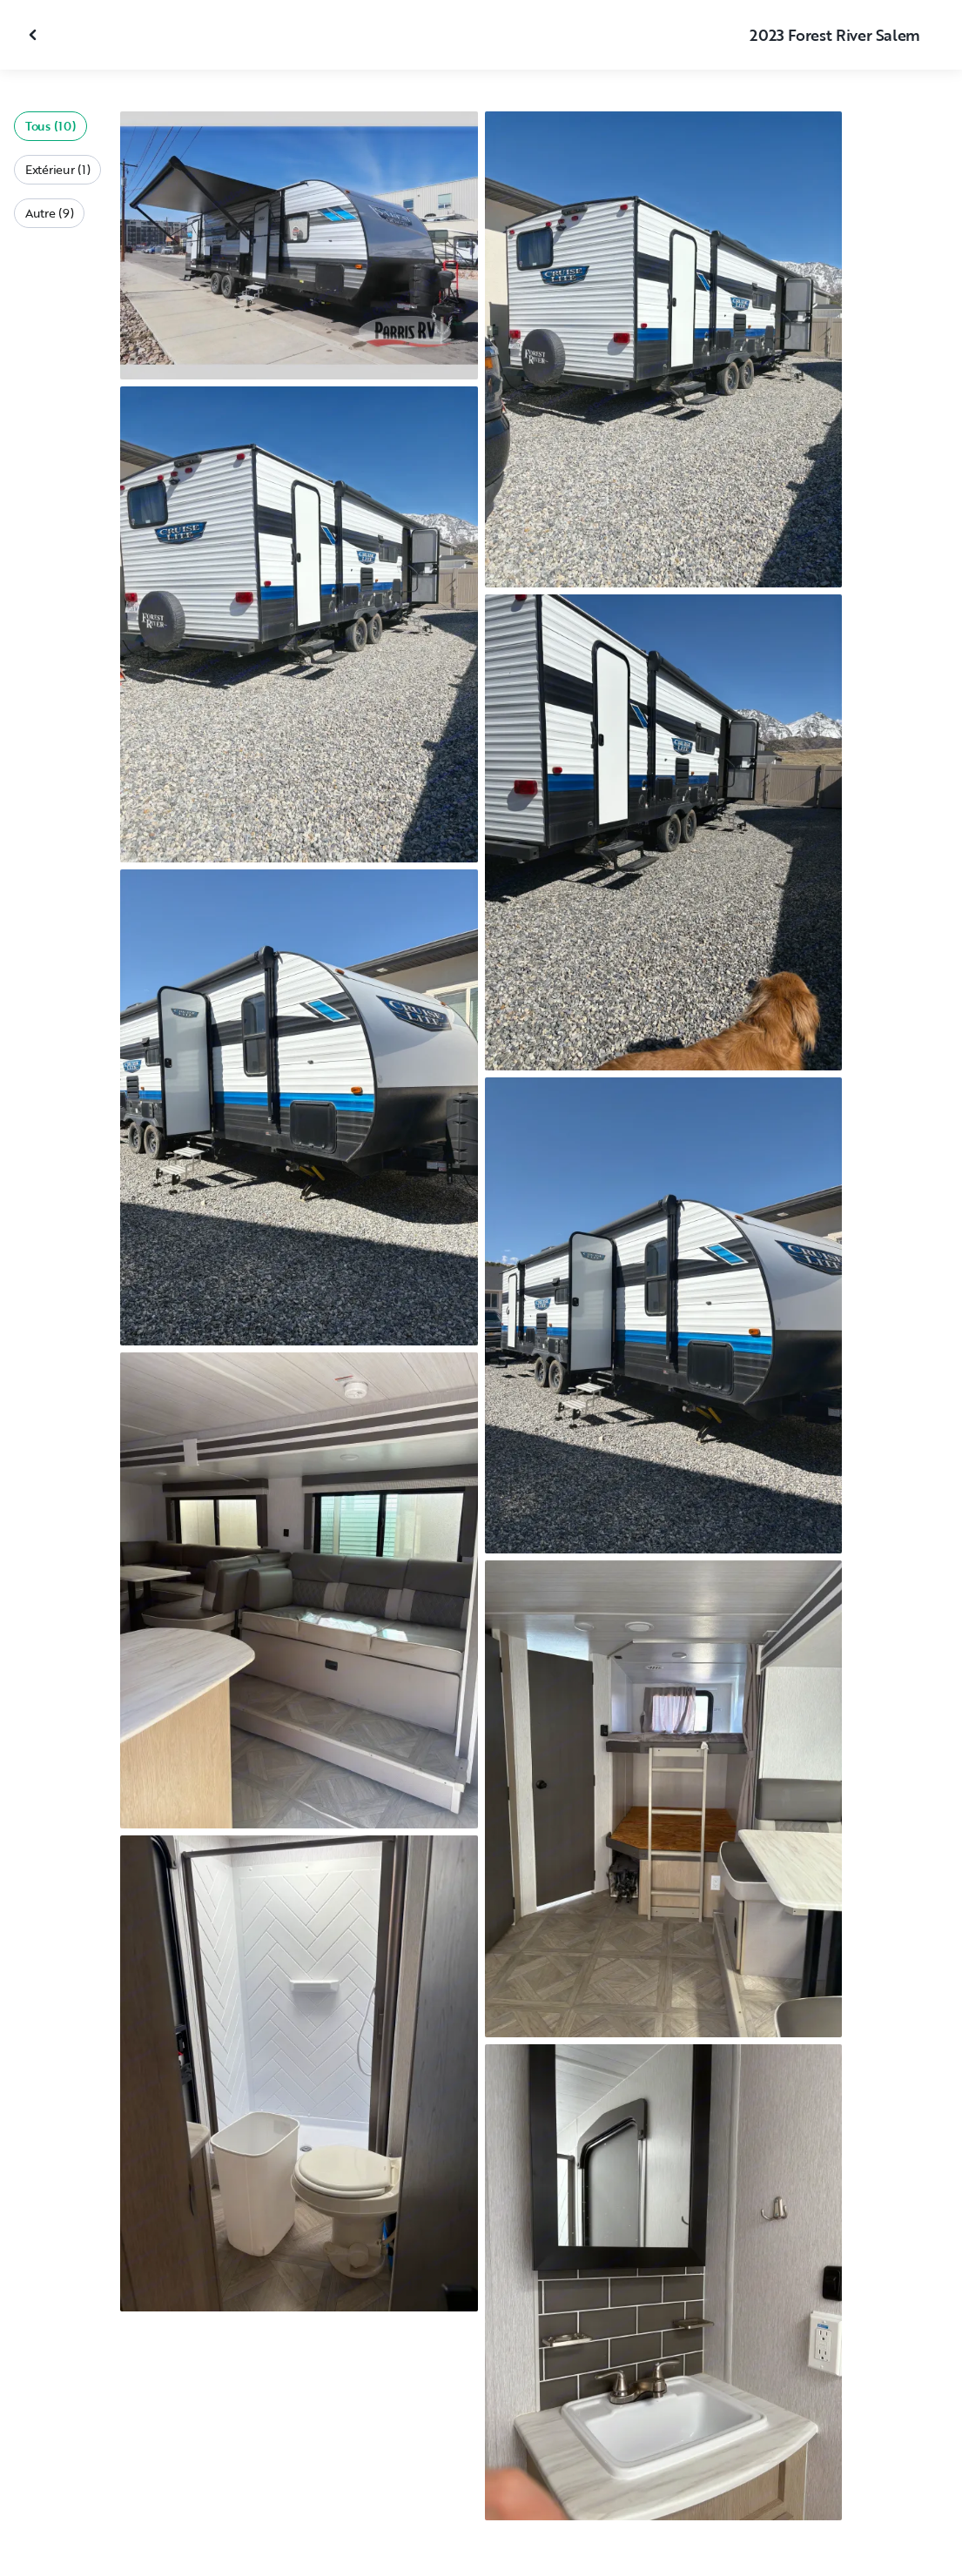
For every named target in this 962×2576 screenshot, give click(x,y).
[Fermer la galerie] (35, 35)
